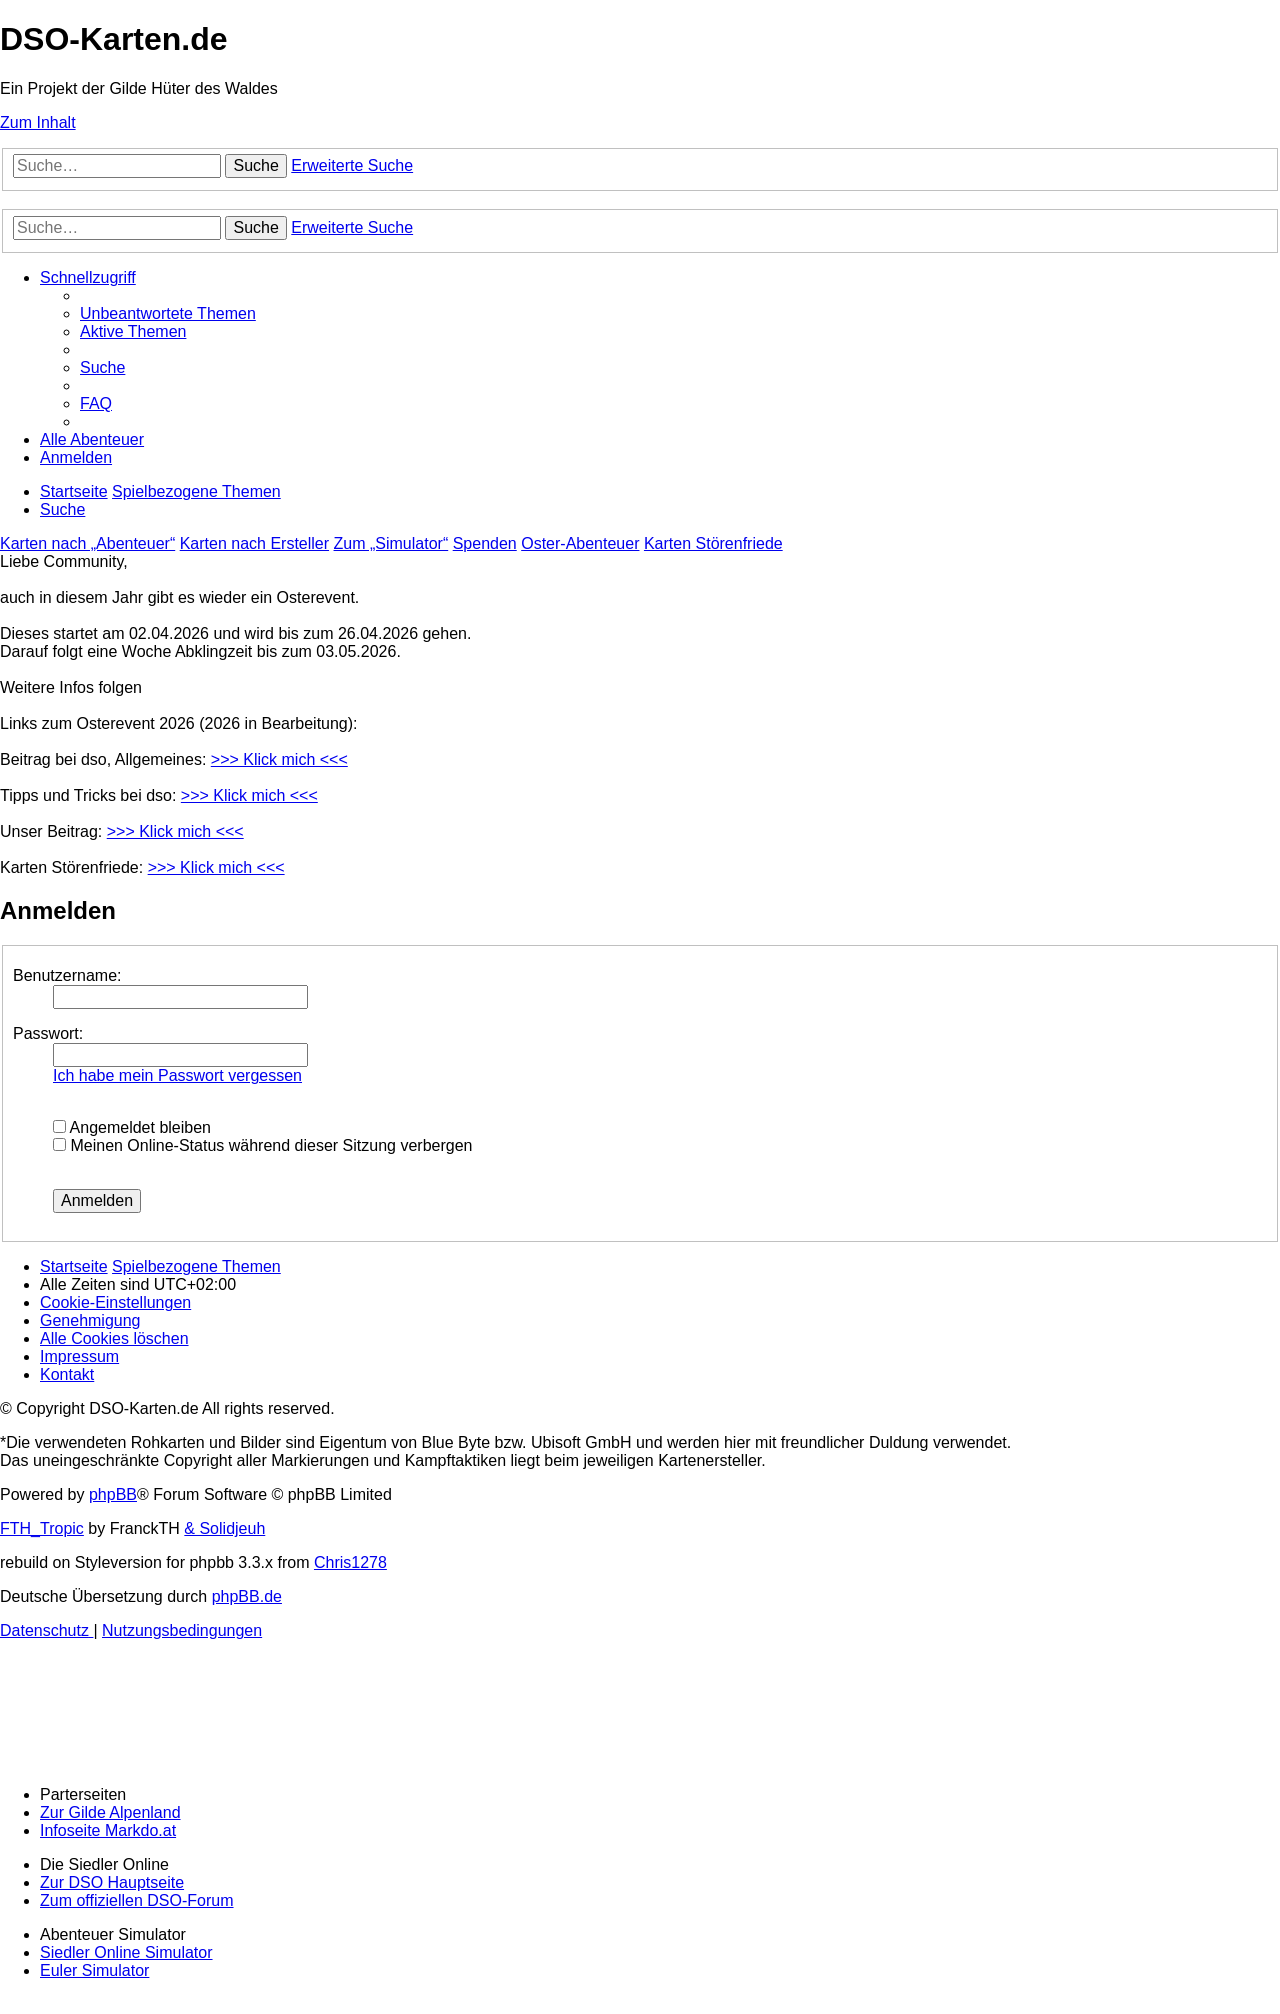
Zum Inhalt (38, 122)
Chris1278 (350, 1562)
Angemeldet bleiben (132, 1127)
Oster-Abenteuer (580, 543)
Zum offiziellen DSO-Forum (137, 1900)
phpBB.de (247, 1596)
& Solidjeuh (224, 1528)
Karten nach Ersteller (254, 543)
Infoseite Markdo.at (108, 1830)
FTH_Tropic (42, 1528)
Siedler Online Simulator (126, 1952)
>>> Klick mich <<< (279, 759)
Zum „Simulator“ (391, 543)
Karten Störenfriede (713, 543)
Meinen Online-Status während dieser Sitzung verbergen (262, 1145)
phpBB (113, 1494)
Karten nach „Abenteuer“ (87, 543)
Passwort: (48, 1033)
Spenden (485, 543)
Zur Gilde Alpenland (110, 1812)
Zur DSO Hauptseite (112, 1882)
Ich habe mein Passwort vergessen (177, 1075)
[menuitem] (168, 313)
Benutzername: (67, 975)
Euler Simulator (94, 1970)
